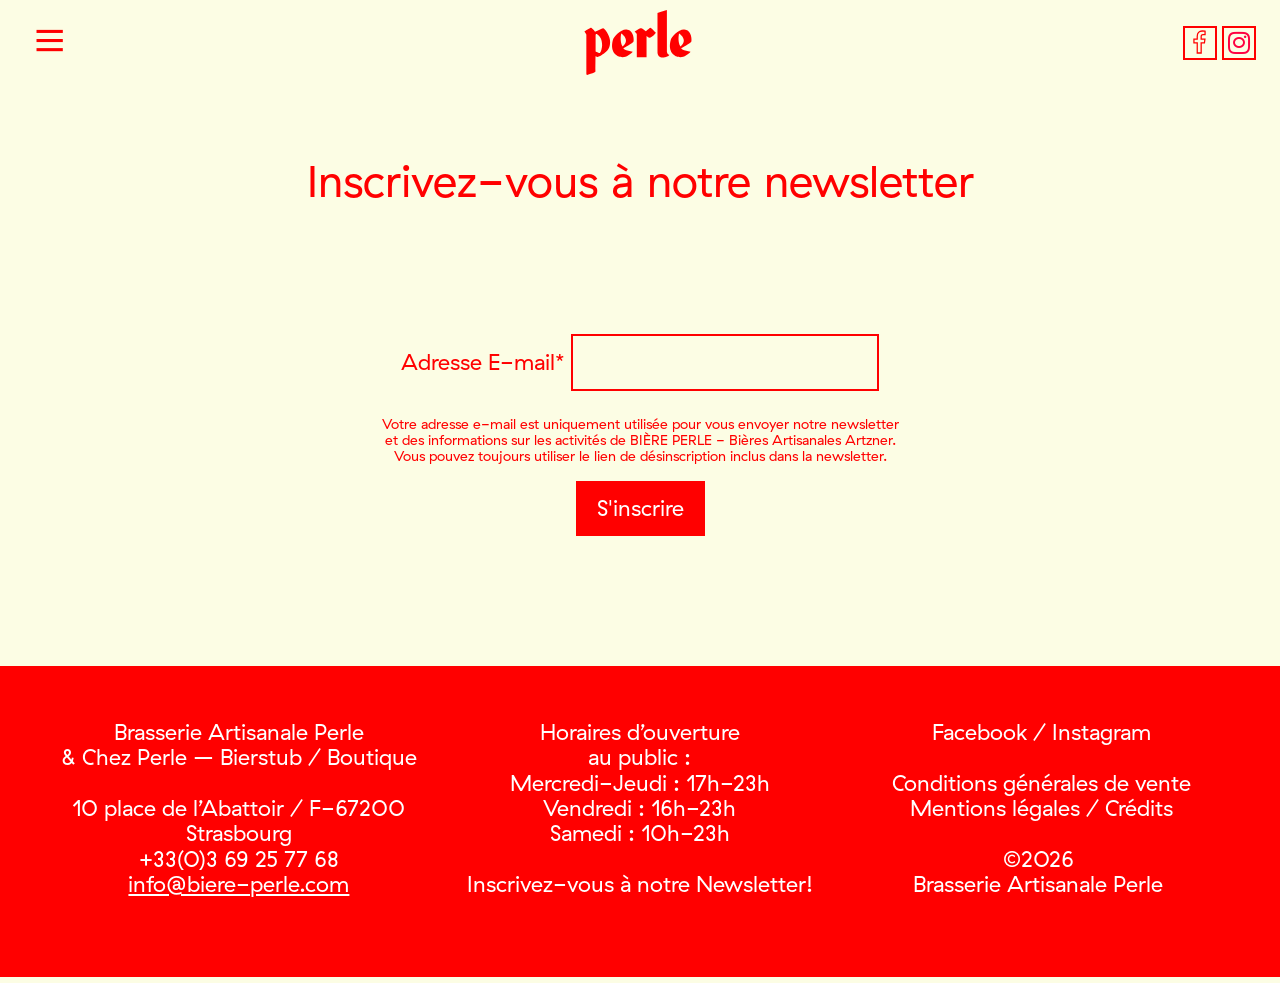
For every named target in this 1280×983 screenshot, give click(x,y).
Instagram (1101, 737)
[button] (50, 43)
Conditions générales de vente (1041, 788)
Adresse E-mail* (483, 367)
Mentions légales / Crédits (1041, 813)
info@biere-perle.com (238, 889)
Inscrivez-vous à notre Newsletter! (640, 889)
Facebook (979, 737)
